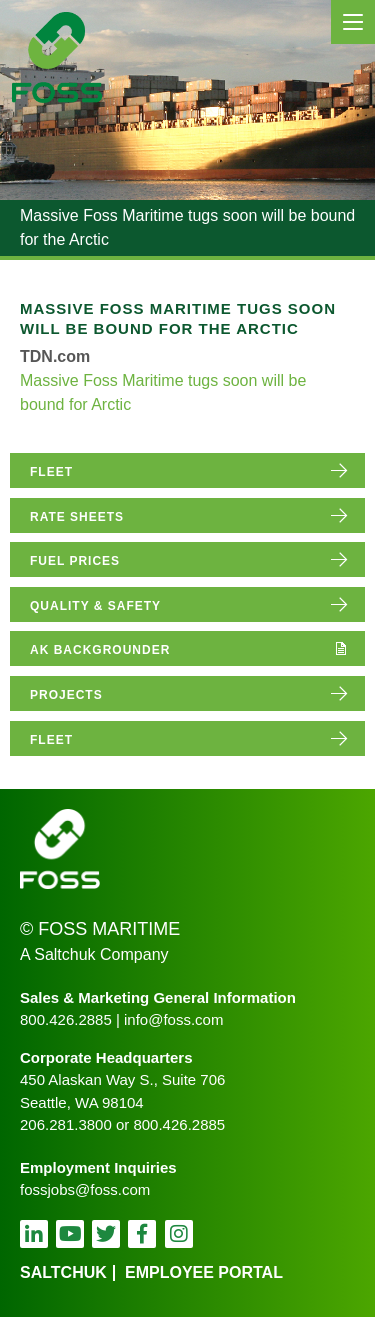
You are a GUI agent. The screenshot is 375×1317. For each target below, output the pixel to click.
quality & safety (95, 606)
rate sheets (77, 517)
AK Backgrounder (100, 650)
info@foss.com (173, 1019)
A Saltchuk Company (94, 954)
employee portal (204, 1272)
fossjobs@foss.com (85, 1189)
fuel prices (75, 561)
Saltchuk (63, 1272)
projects (66, 695)
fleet (51, 472)
